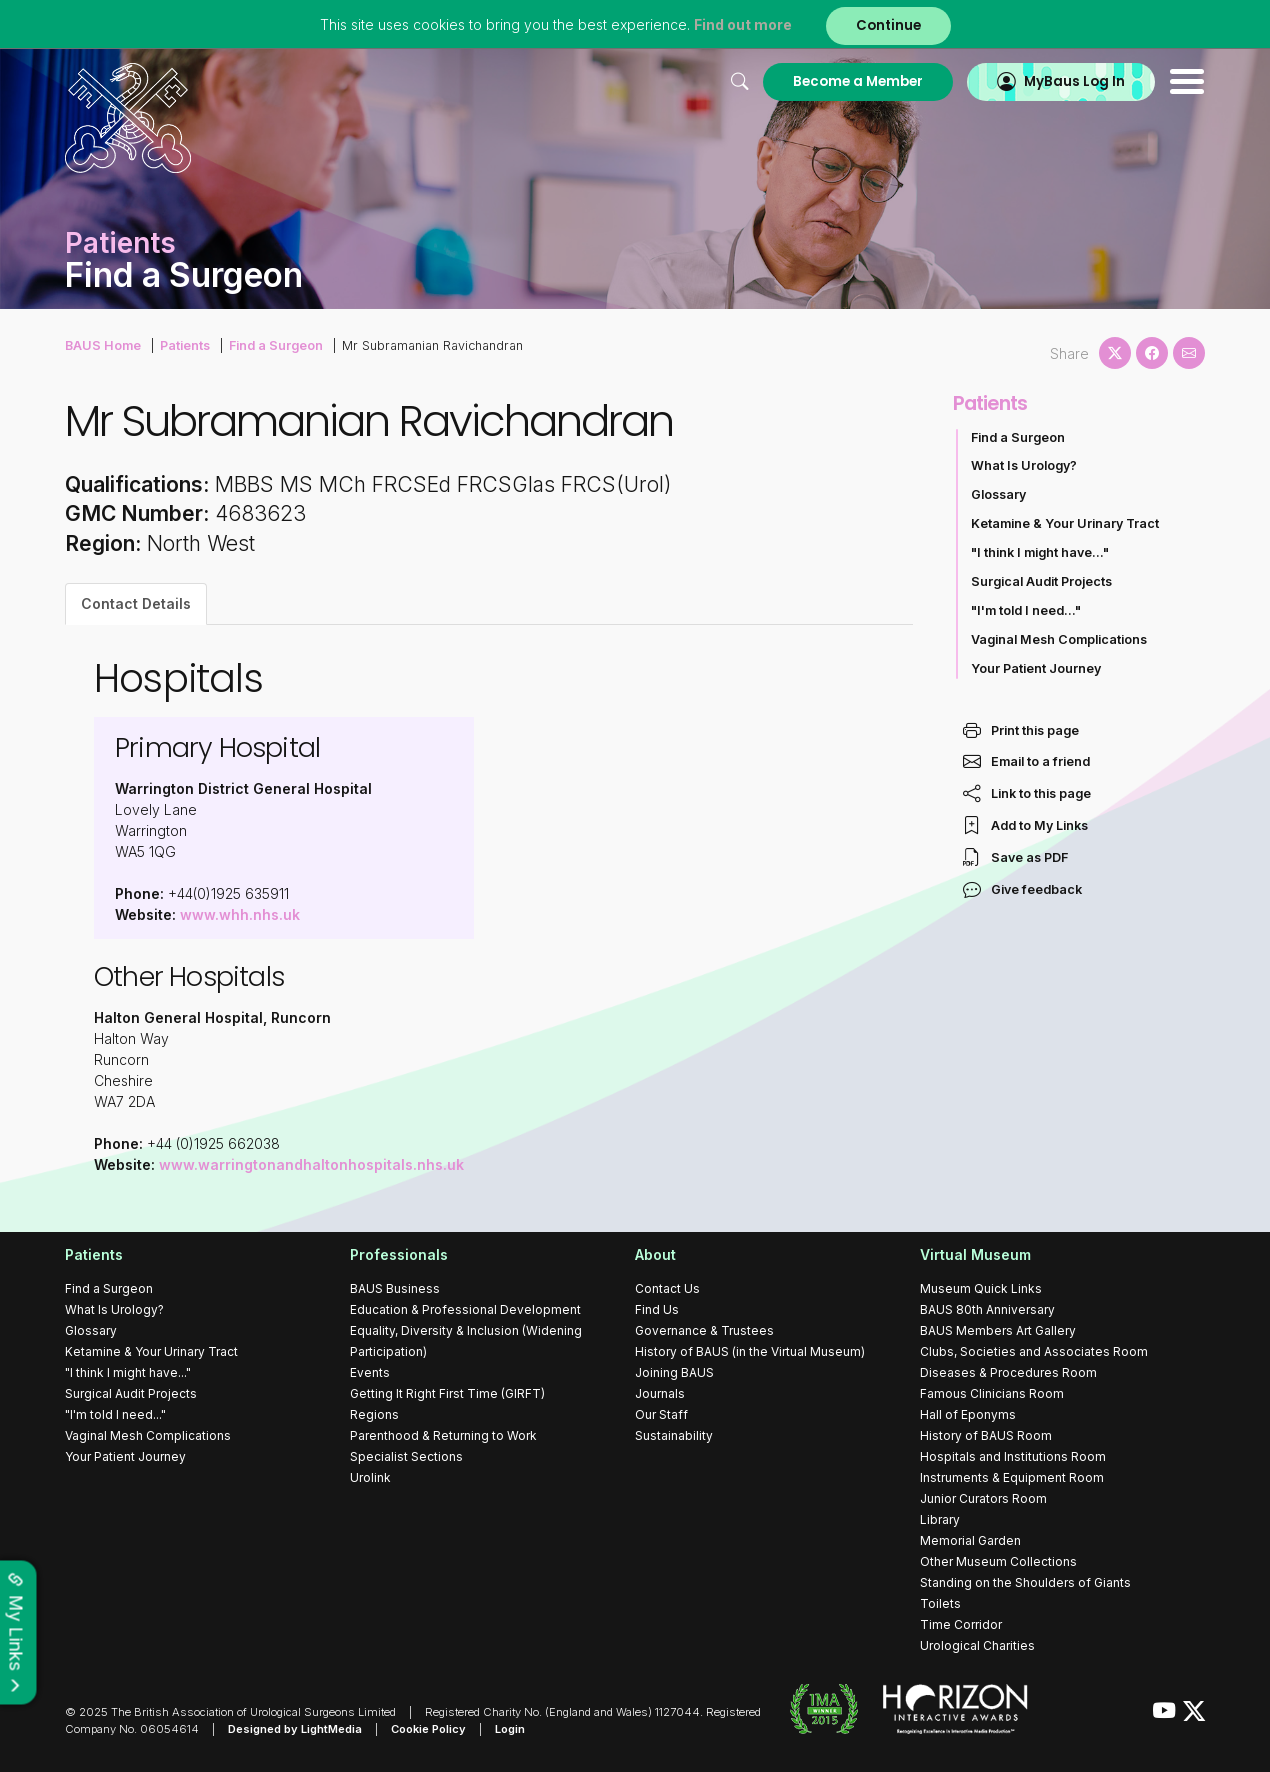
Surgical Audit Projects (1041, 581)
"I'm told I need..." (1026, 610)
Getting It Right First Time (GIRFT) (447, 1393)
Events (370, 1372)
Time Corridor (961, 1624)
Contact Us (667, 1288)
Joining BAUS (674, 1372)
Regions (374, 1414)
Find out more (743, 24)
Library (940, 1519)
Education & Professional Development (465, 1309)
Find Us (657, 1309)
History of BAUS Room (986, 1435)
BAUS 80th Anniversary (987, 1309)
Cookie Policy (428, 1729)
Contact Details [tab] (136, 603)
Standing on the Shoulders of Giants (1025, 1582)
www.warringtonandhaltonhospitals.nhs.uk (311, 1164)
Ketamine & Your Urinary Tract (1065, 523)
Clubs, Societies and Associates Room (1034, 1351)
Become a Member (858, 81)
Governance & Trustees (704, 1330)
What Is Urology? (1024, 465)
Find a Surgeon (276, 345)
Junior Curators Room (983, 1498)
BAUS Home (103, 345)
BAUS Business (395, 1288)
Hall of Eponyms (968, 1414)
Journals (660, 1393)
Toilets (940, 1603)
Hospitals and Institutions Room (1013, 1456)
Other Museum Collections (998, 1561)
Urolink (370, 1477)
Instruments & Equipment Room (1012, 1477)
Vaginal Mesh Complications (1059, 639)
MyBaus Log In (1074, 81)
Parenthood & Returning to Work (443, 1435)
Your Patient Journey (1036, 668)
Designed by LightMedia (295, 1729)
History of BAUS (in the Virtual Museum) (750, 1351)
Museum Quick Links (981, 1288)
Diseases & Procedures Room (1008, 1372)
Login (510, 1729)
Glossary (998, 494)
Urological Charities (977, 1645)
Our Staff (661, 1414)
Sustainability (674, 1435)
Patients (185, 345)
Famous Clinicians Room (992, 1393)
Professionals (399, 1254)
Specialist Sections (406, 1456)
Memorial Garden (970, 1540)
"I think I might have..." (1040, 552)
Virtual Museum (975, 1254)
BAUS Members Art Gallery (998, 1330)
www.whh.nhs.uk (240, 914)
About (655, 1254)
